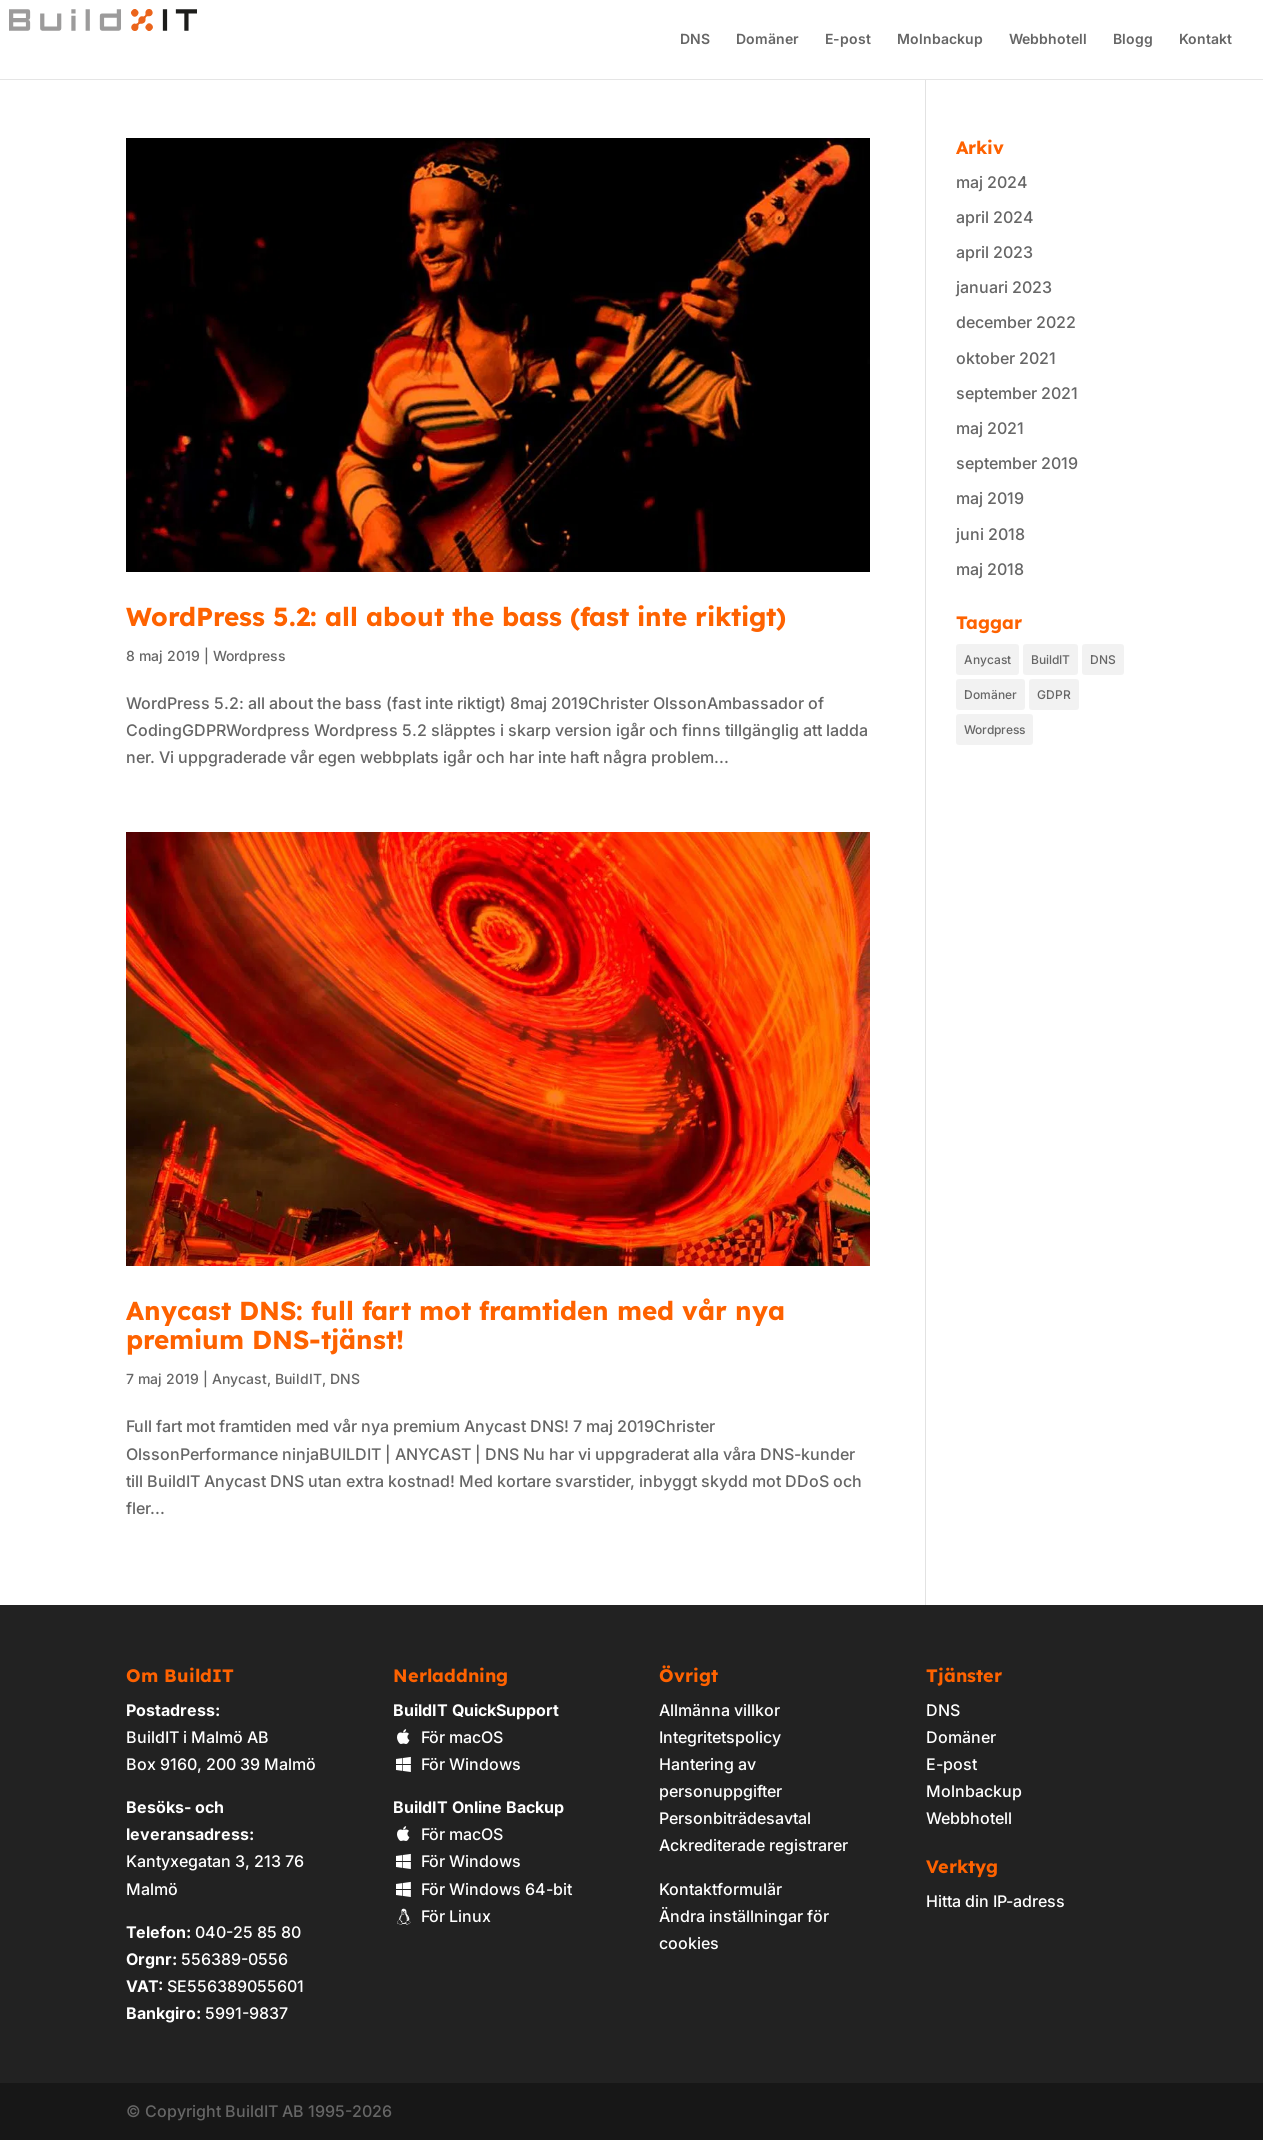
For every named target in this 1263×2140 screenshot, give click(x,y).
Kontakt (1204, 40)
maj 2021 (990, 428)
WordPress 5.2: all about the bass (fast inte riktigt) (456, 616)
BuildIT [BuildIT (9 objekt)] (1050, 659)
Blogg (1132, 40)
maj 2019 (990, 498)
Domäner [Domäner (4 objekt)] (990, 694)
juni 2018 (990, 534)
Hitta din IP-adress (995, 1901)
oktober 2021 (1006, 358)
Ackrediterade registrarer (753, 1845)
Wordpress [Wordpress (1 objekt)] (994, 729)
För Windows (457, 1764)
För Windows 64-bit (482, 1889)
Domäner (766, 40)
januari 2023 (1004, 287)
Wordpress (249, 655)
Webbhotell (1047, 40)
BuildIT (298, 1378)
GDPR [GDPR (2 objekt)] (1054, 694)
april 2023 (994, 252)
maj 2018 (990, 569)
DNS (694, 40)
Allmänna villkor (719, 1710)
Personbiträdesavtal (735, 1818)
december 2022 (1016, 322)
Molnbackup (939, 40)
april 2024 (995, 217)
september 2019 (1017, 463)
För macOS (448, 1737)
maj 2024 (992, 182)
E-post (847, 40)
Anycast (239, 1378)
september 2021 (1017, 393)
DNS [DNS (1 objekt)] (1103, 659)
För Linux (442, 1916)
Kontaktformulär (720, 1889)
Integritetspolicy (720, 1737)
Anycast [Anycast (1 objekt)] (987, 659)
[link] (961, 1956)
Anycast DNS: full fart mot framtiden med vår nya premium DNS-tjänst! (455, 1325)
